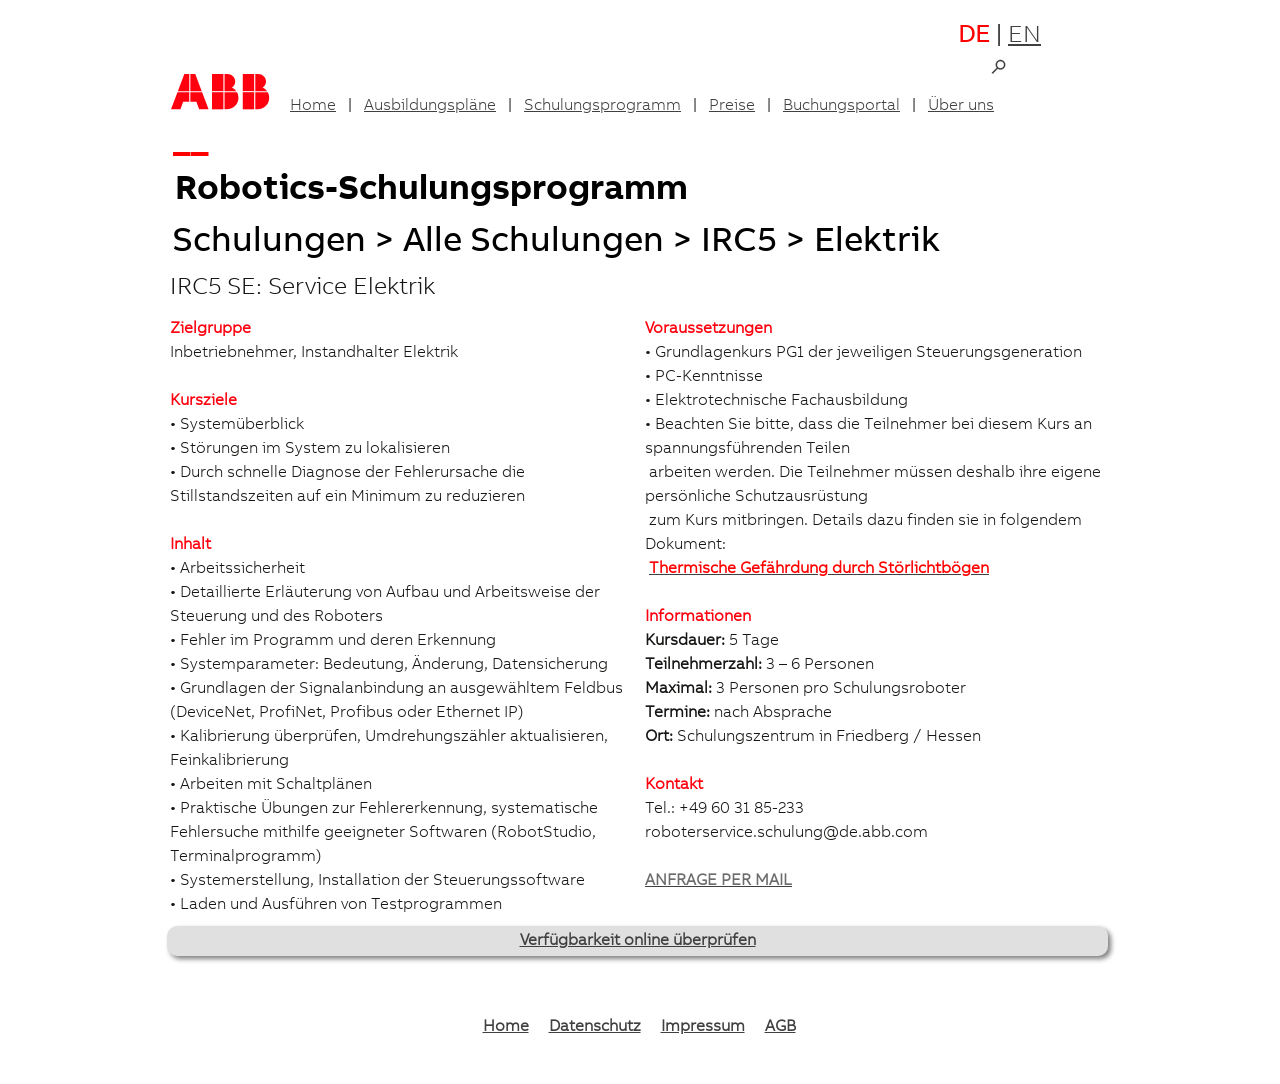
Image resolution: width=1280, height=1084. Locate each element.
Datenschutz (595, 1027)
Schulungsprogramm (602, 106)
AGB (780, 1027)
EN (1024, 37)
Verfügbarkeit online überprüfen (638, 941)
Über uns (961, 106)
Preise (732, 106)
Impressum (703, 1027)
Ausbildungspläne (430, 106)
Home (313, 106)
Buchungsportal (841, 106)
